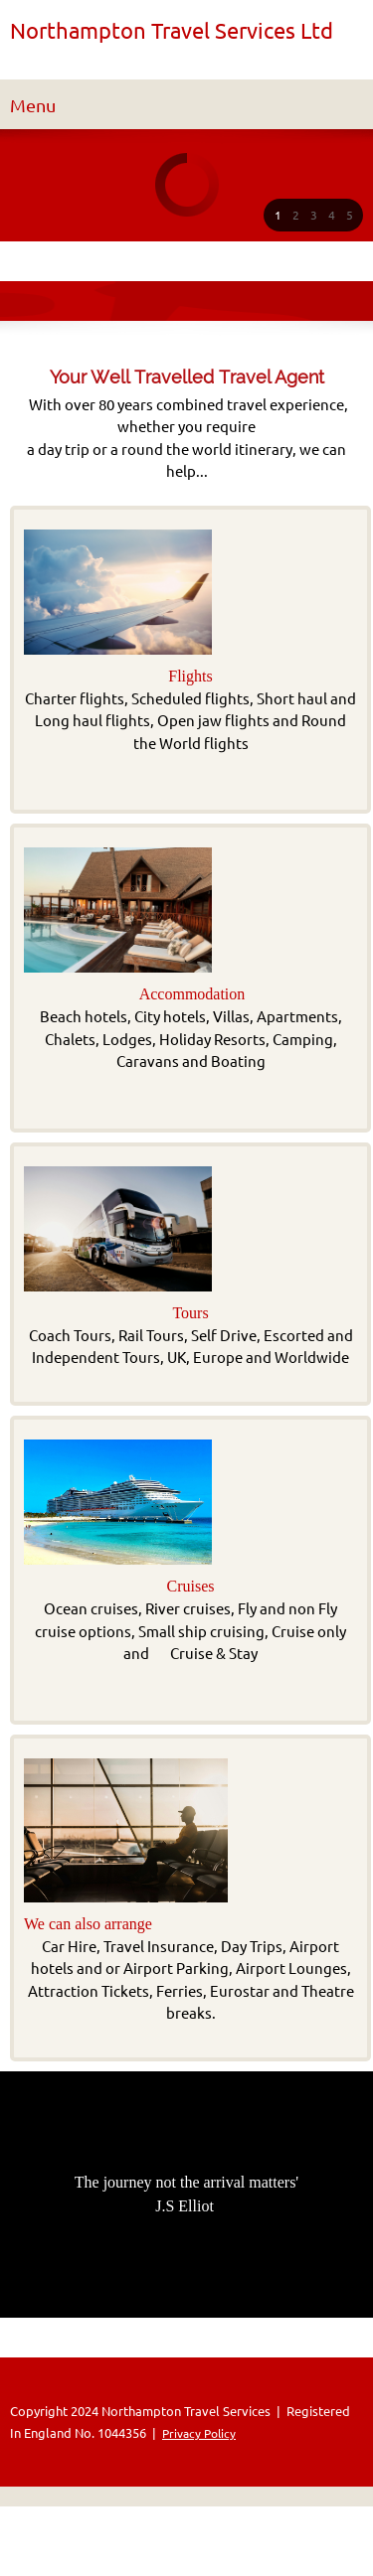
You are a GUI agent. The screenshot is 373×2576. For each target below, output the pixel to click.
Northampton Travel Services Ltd (171, 31)
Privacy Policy (199, 2433)
